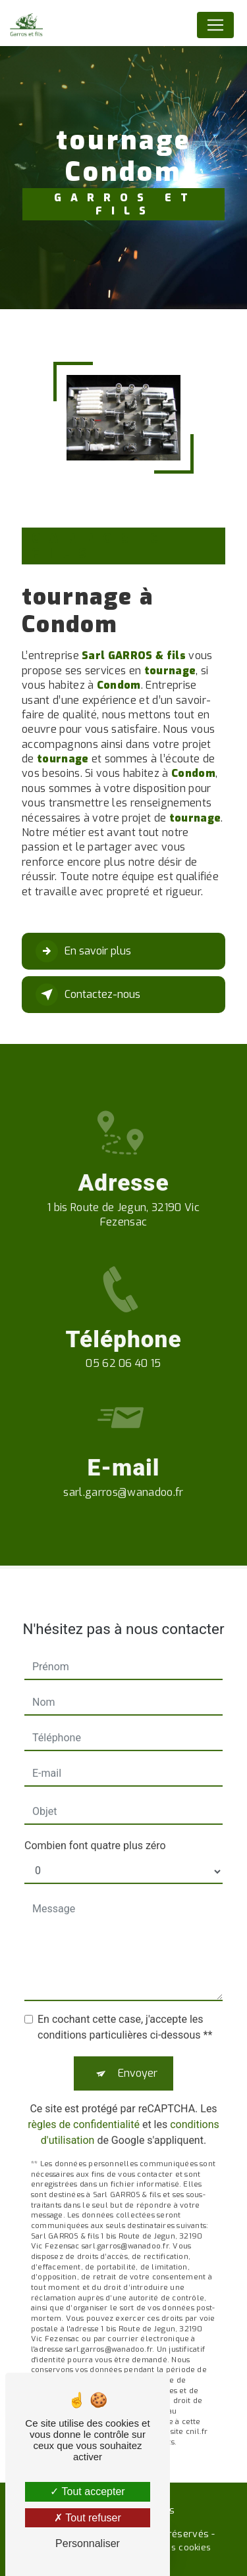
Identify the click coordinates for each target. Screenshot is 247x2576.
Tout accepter (87, 2491)
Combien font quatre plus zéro (95, 1827)
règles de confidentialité (84, 2106)
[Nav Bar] (215, 25)
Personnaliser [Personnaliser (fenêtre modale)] (87, 2543)
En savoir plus (83, 951)
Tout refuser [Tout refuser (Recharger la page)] (87, 2517)
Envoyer (137, 2055)
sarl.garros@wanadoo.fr (123, 1473)
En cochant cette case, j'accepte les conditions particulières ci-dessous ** (125, 2008)
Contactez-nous (88, 994)
